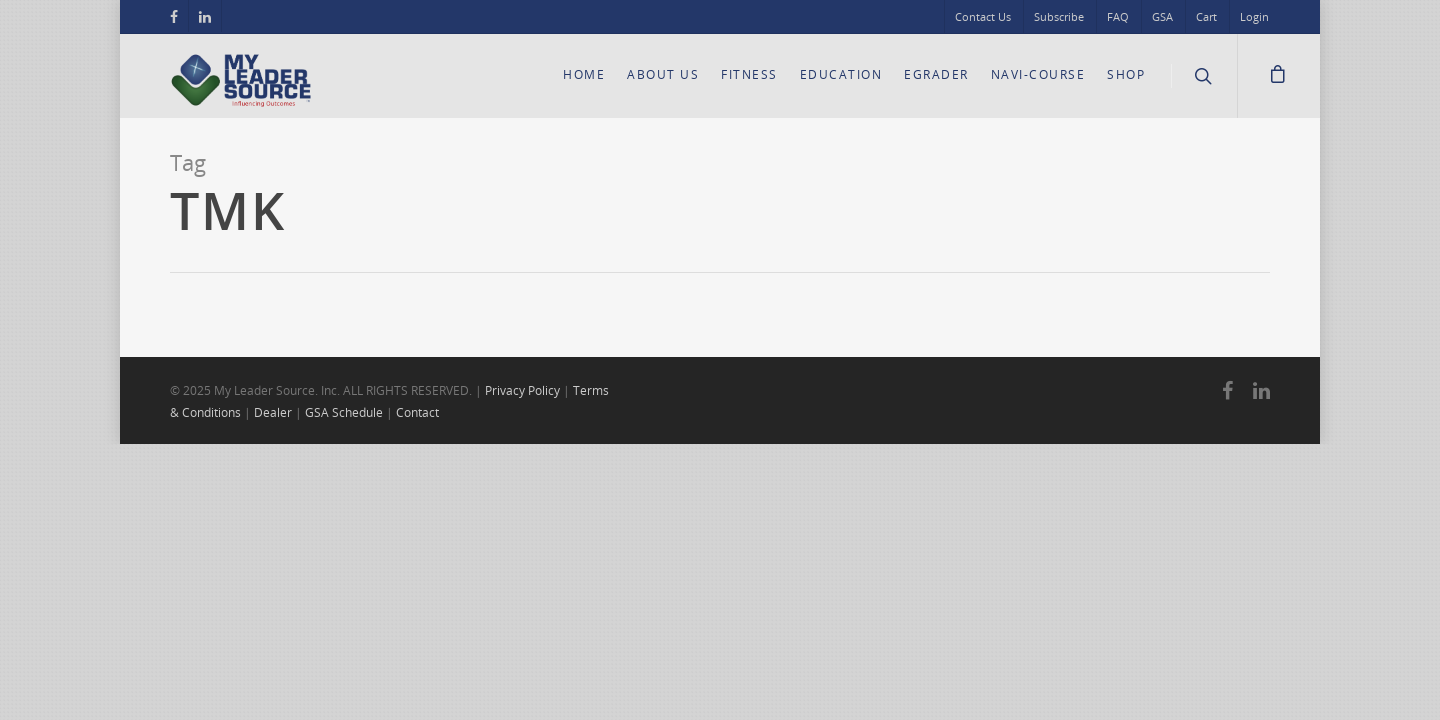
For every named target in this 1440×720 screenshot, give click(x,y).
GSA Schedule (344, 412)
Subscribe (1059, 16)
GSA (1162, 16)
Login (1254, 16)
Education (841, 74)
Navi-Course (1038, 74)
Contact (417, 412)
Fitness (749, 74)
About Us (663, 74)
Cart (1206, 16)
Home (584, 74)
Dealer (273, 412)
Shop (1126, 74)
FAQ (1118, 16)
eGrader (936, 74)
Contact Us (983, 16)
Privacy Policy (522, 390)
